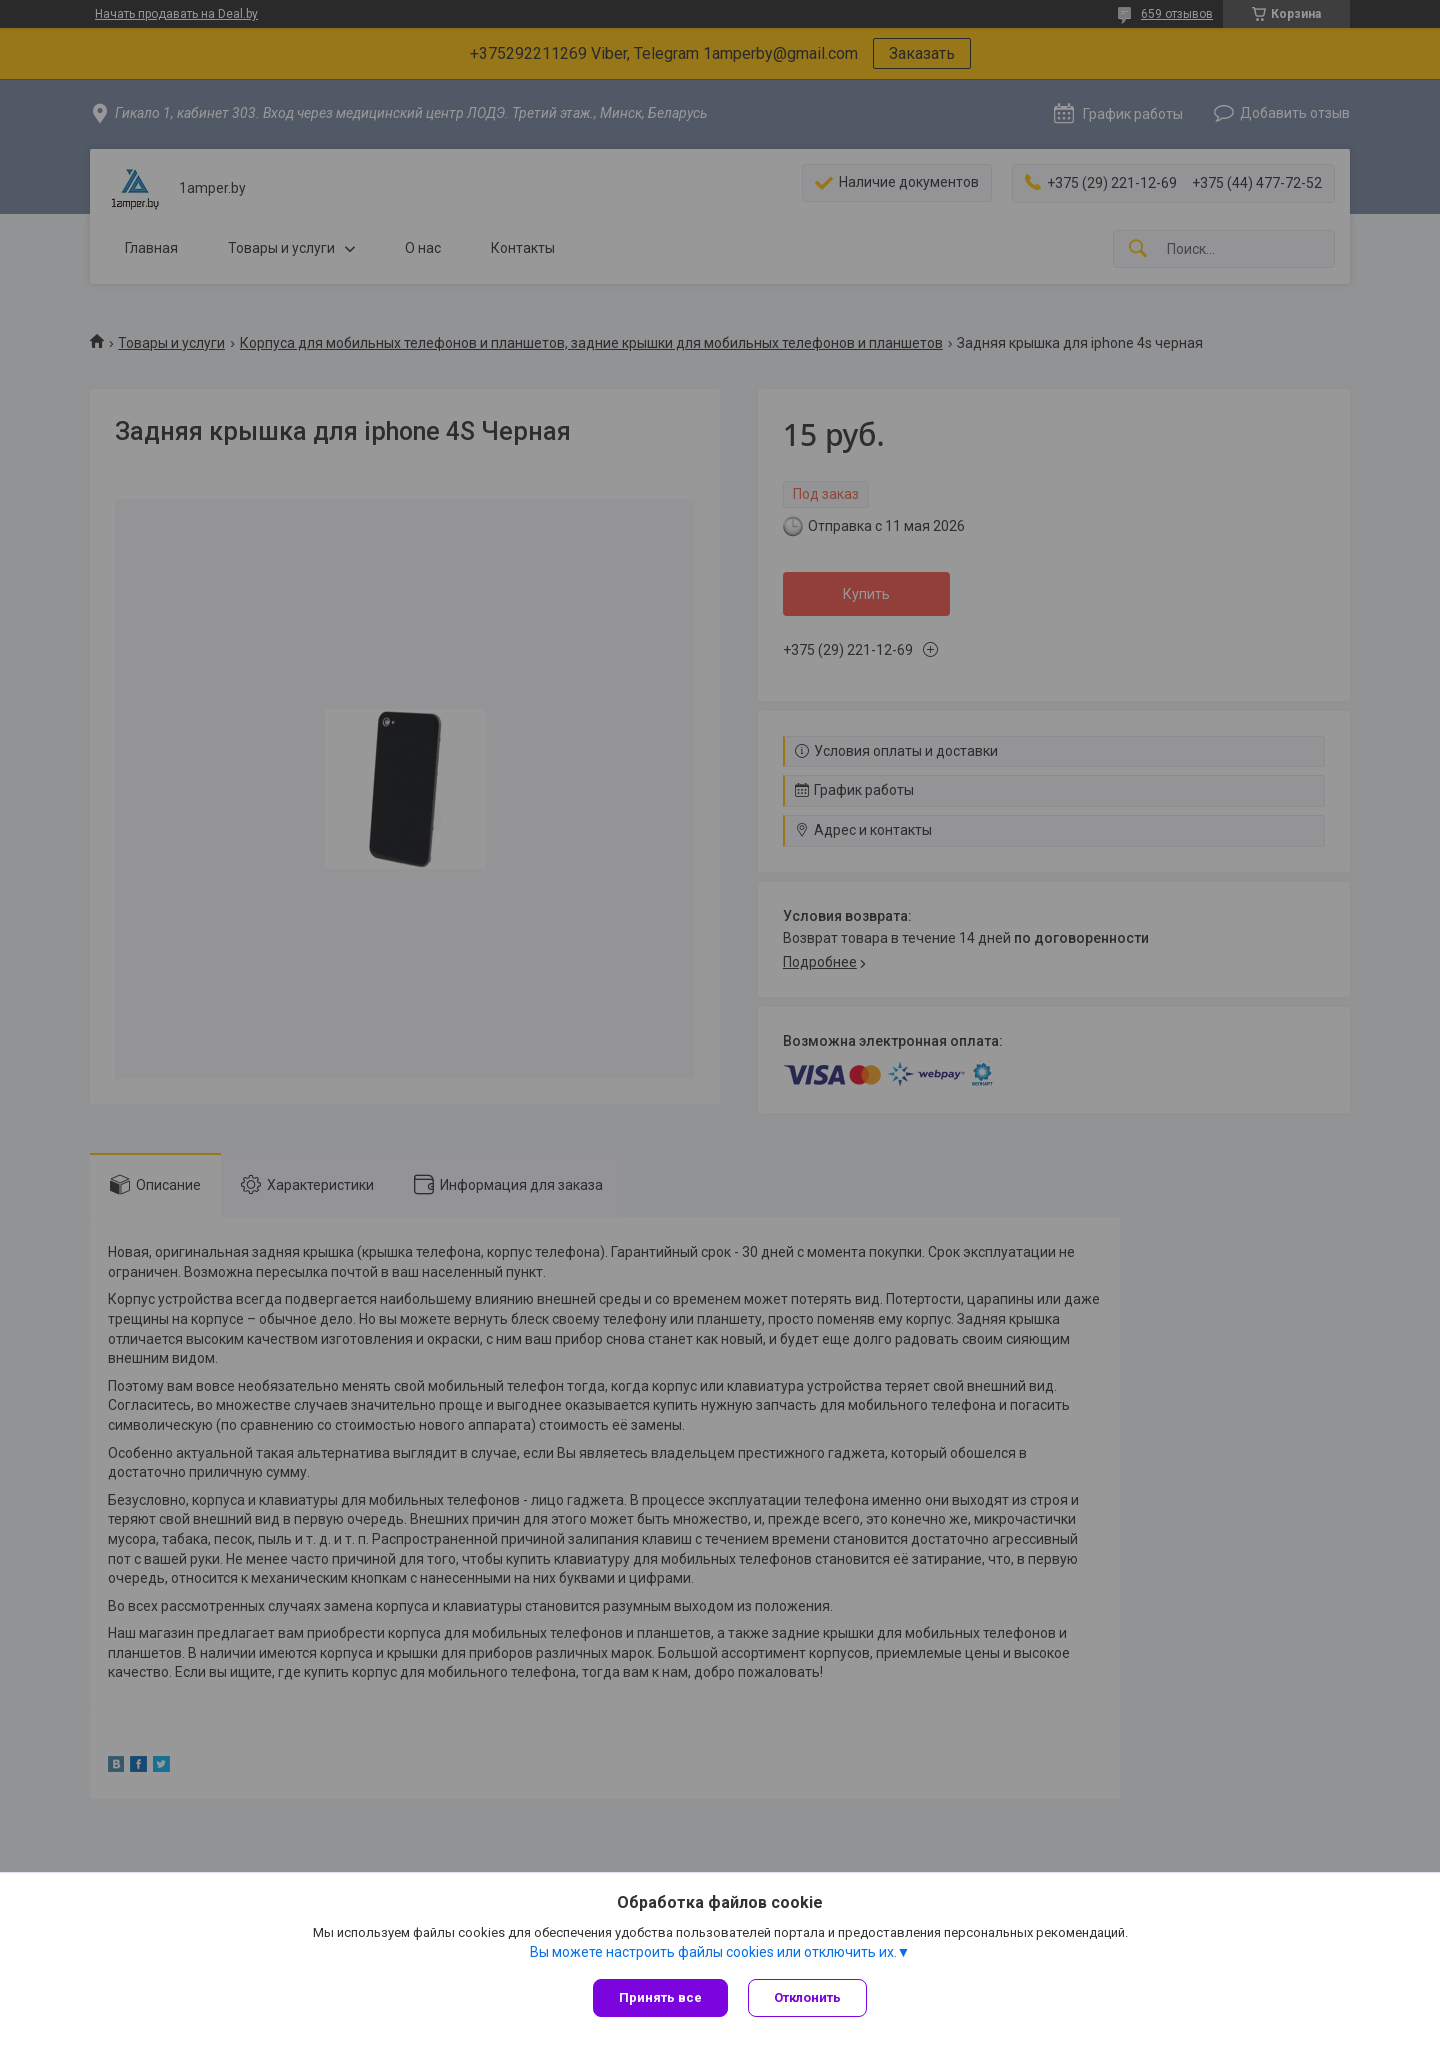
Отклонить (807, 1997)
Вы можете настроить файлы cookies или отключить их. (713, 1952)
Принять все (660, 1997)
